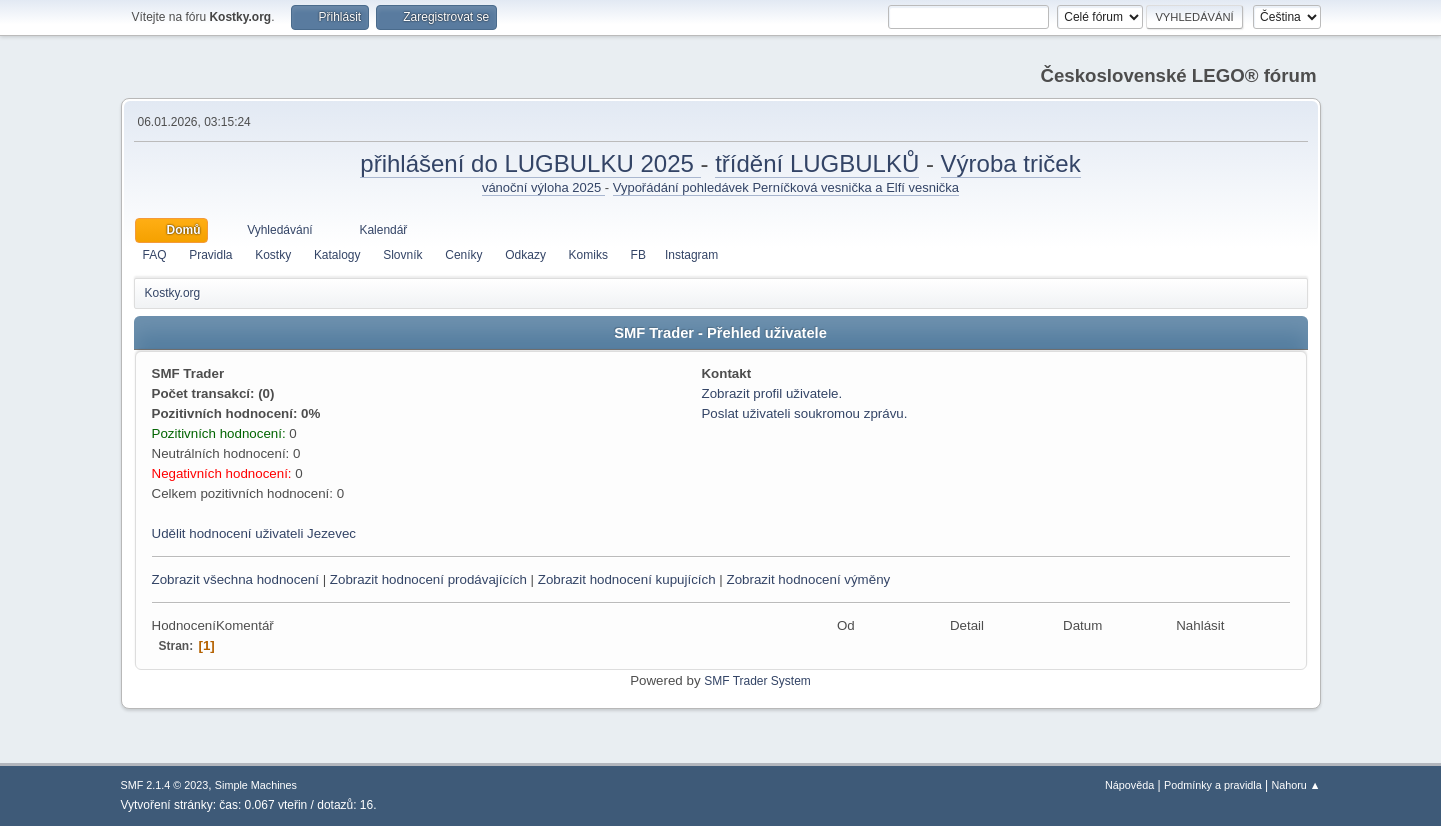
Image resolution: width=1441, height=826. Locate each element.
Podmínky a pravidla (1213, 785)
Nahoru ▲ (1295, 785)
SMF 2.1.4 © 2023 (165, 785)
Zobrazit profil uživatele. (771, 393)
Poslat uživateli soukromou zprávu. (804, 413)
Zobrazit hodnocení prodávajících (428, 579)
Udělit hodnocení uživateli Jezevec (254, 533)
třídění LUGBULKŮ (817, 163)
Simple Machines (256, 785)
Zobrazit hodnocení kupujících (627, 579)
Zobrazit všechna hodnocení (235, 579)
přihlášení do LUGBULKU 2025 (530, 163)
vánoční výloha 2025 (543, 187)
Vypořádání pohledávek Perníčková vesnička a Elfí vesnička (786, 187)
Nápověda (1129, 785)
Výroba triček (1011, 163)
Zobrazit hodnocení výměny (808, 579)
